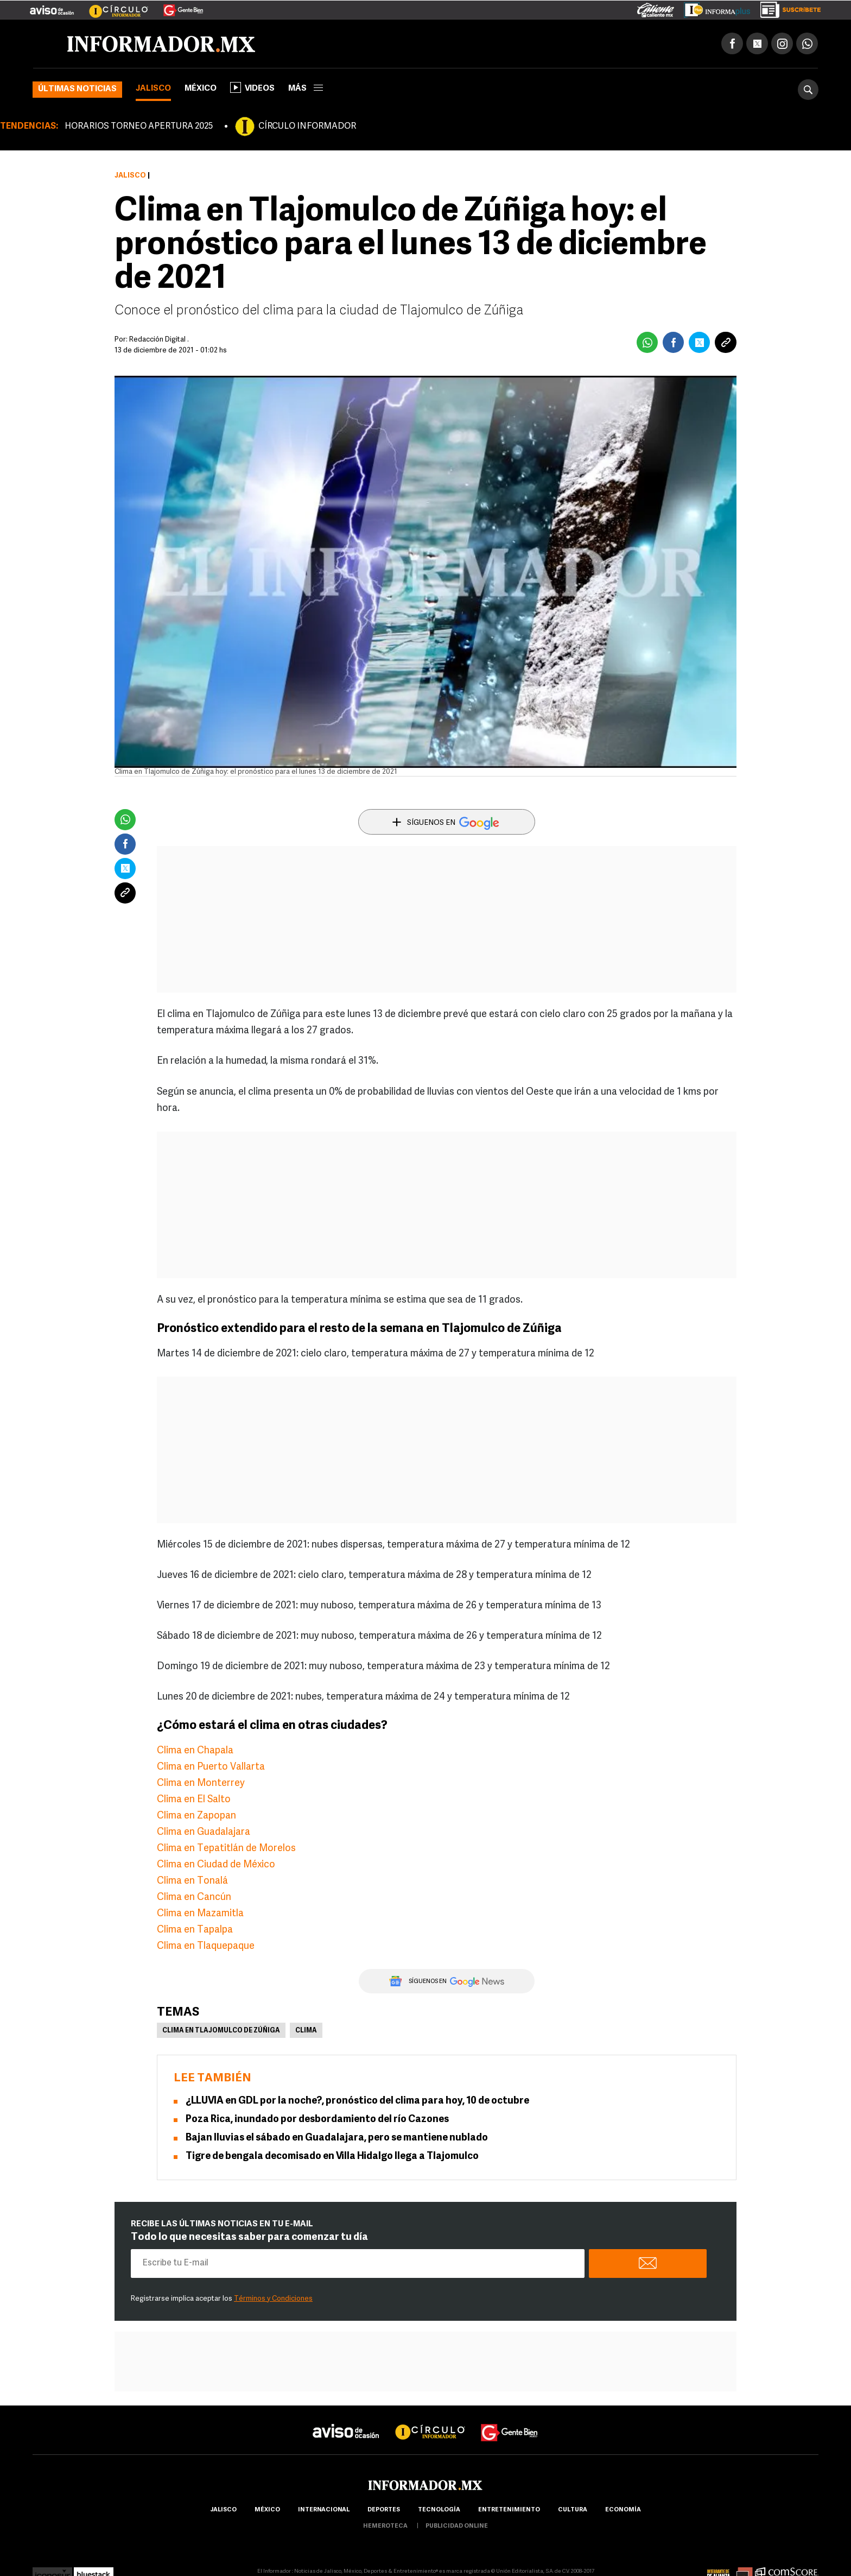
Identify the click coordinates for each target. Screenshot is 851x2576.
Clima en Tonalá (192, 1882)
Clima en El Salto (194, 1801)
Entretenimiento (509, 2511)
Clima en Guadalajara (203, 1833)
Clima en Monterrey (201, 1784)
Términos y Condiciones (273, 2299)
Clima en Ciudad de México (216, 1866)
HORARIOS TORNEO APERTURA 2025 (139, 127)
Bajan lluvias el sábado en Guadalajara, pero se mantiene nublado (337, 2139)
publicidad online (457, 2527)
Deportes (383, 2511)
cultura (572, 2511)
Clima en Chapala (195, 1752)
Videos (252, 88)
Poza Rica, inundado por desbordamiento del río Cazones (317, 2121)
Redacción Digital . (159, 340)
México (201, 90)
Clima (306, 2032)
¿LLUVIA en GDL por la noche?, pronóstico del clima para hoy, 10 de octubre (357, 2102)
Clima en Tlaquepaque (206, 1947)
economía (623, 2511)
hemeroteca (385, 2527)
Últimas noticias (77, 90)
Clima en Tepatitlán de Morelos (226, 1850)
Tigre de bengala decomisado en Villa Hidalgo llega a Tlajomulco (332, 2157)
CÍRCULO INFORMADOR (307, 127)
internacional (324, 2511)
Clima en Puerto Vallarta (211, 1768)
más (305, 90)
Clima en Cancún (194, 1898)
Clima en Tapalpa (195, 1931)
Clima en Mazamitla (200, 1915)
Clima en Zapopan (196, 1817)
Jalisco (153, 90)
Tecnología (439, 2511)
